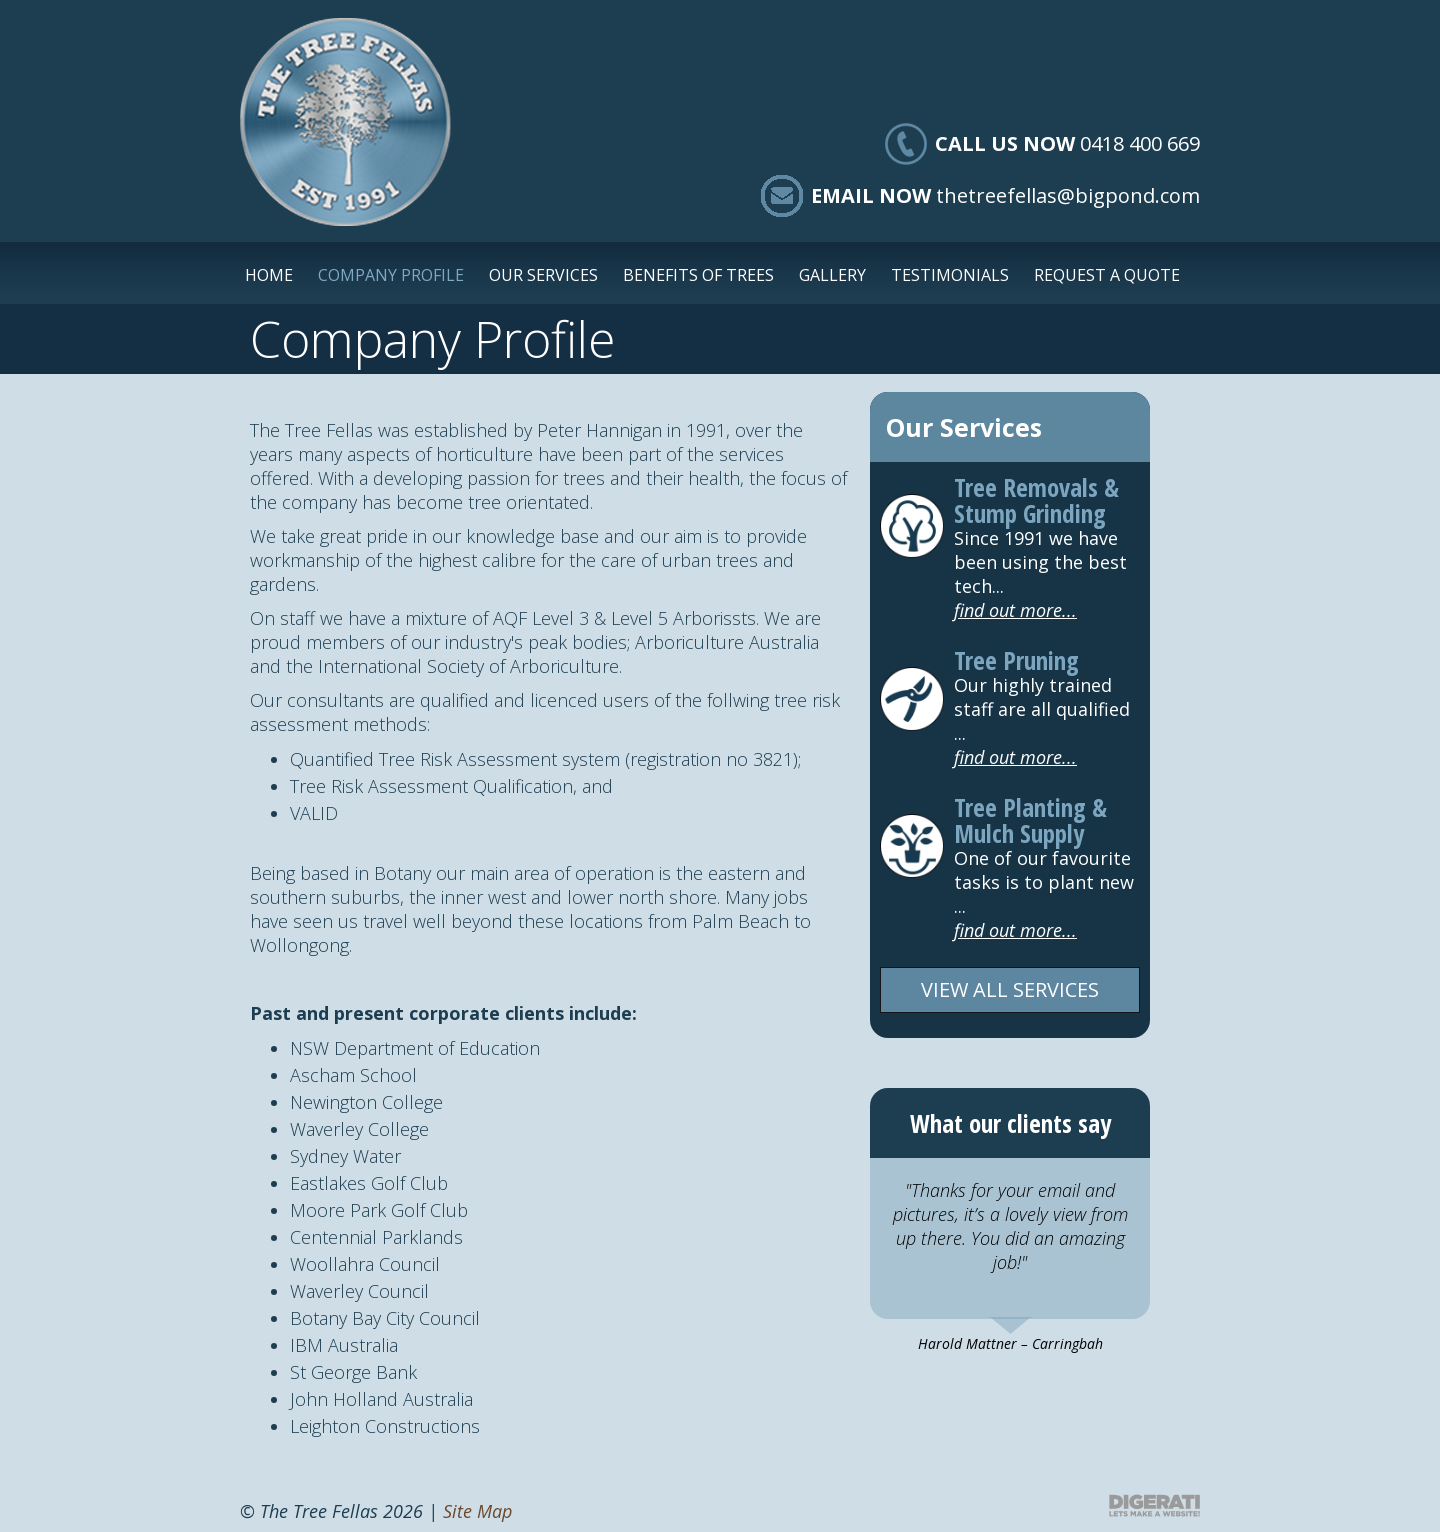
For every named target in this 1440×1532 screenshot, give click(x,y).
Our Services (543, 275)
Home (269, 275)
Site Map (477, 1511)
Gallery (832, 275)
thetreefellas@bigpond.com (1068, 195)
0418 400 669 (1140, 143)
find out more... (1015, 610)
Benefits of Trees (698, 275)
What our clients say (1010, 1123)
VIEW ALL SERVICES (1010, 989)
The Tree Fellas (345, 122)
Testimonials (950, 275)
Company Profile (391, 275)
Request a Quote (1107, 275)
